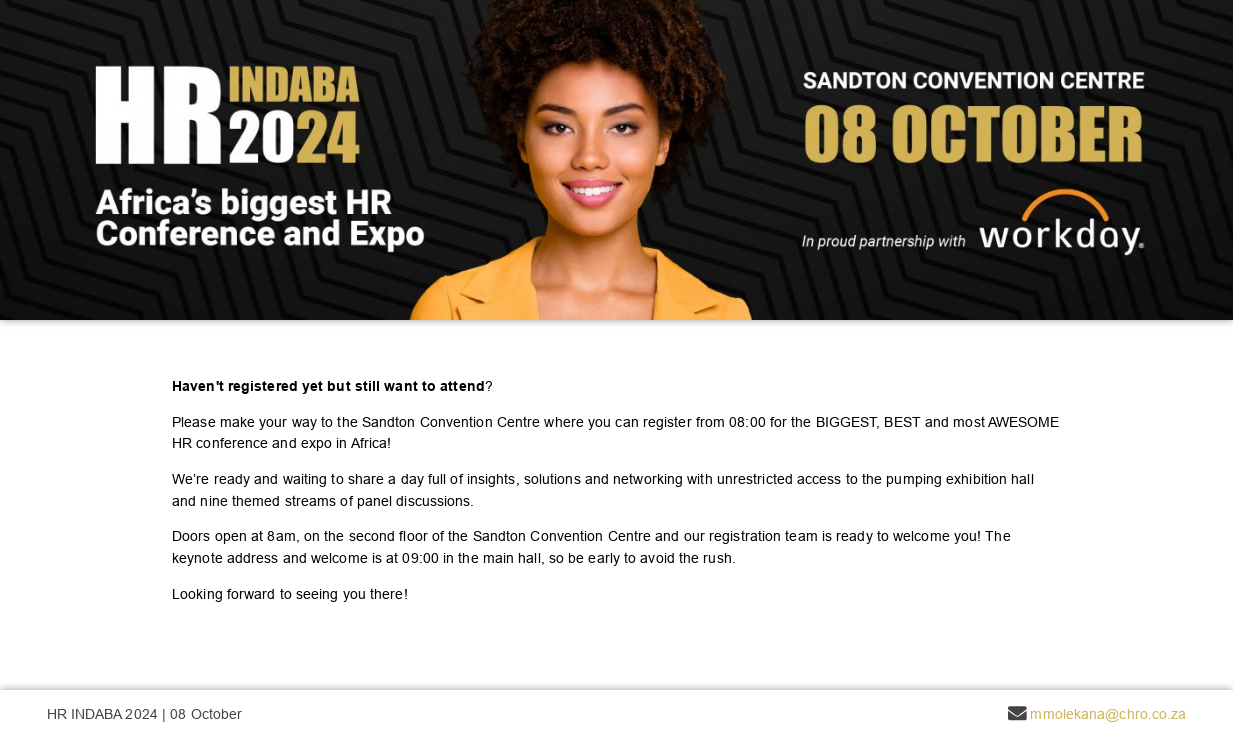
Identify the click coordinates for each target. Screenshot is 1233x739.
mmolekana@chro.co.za (1108, 714)
